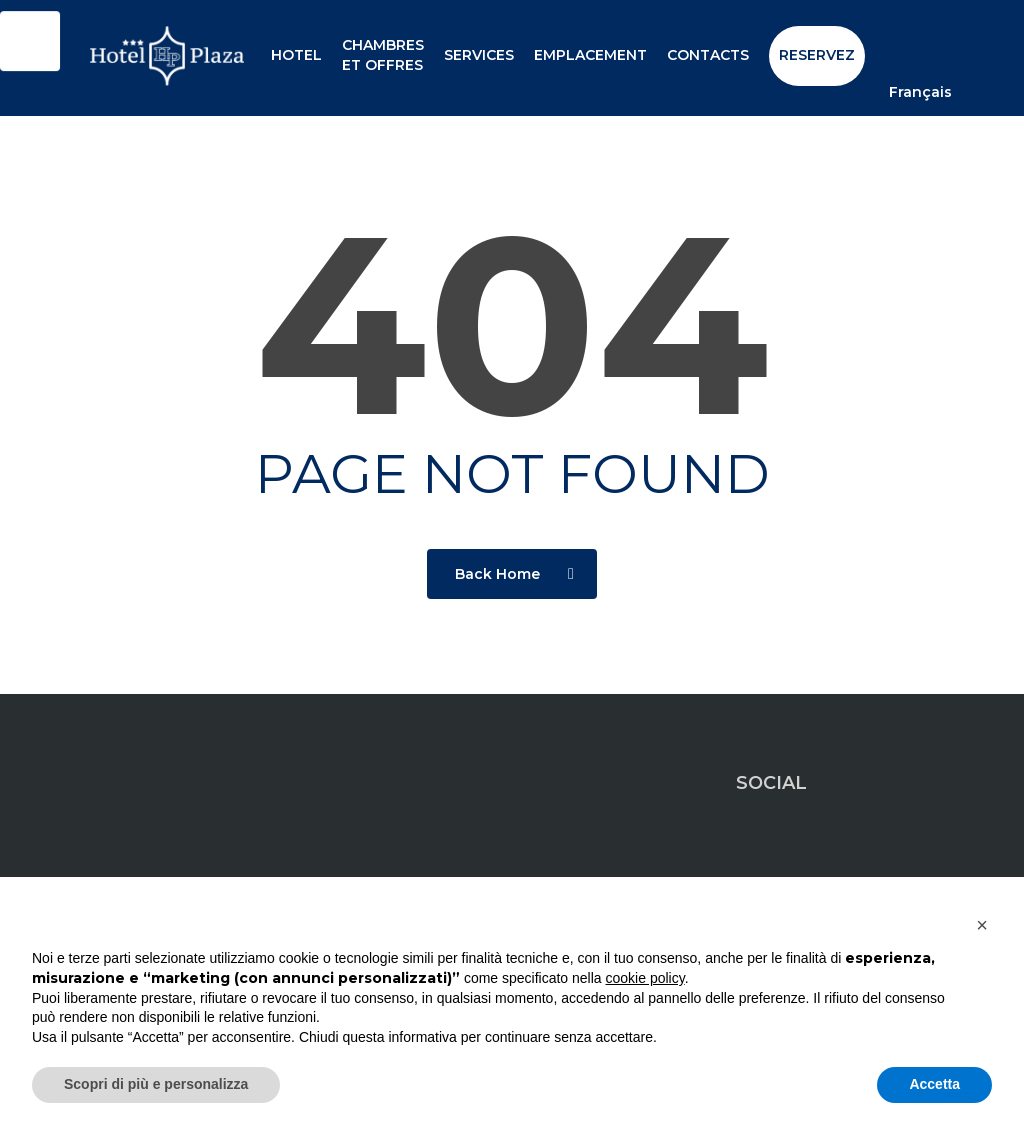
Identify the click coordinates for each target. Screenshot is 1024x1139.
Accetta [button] (934, 1084)
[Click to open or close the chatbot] (30, 45)
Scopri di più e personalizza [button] (156, 1084)
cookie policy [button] (645, 978)
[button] (982, 925)
